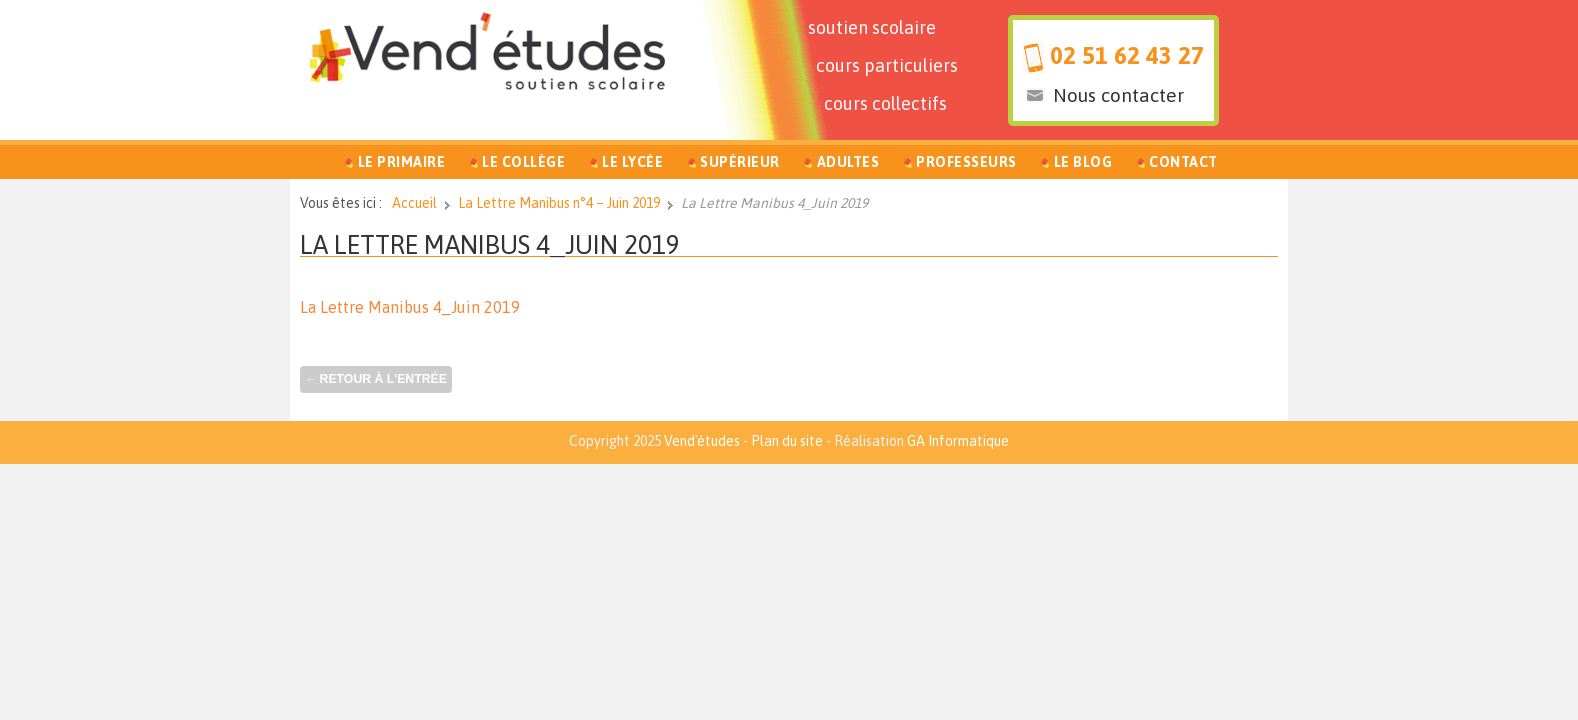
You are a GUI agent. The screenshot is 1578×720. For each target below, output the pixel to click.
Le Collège (523, 162)
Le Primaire (402, 162)
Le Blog (1083, 162)
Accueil (414, 203)
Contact (1183, 162)
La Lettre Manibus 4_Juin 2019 (490, 244)
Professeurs (966, 162)
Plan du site (787, 441)
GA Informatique (958, 441)
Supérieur (740, 162)
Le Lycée (632, 162)
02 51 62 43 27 (1127, 55)
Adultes (848, 162)
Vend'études (702, 441)
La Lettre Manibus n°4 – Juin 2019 (559, 203)
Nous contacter (1118, 95)
